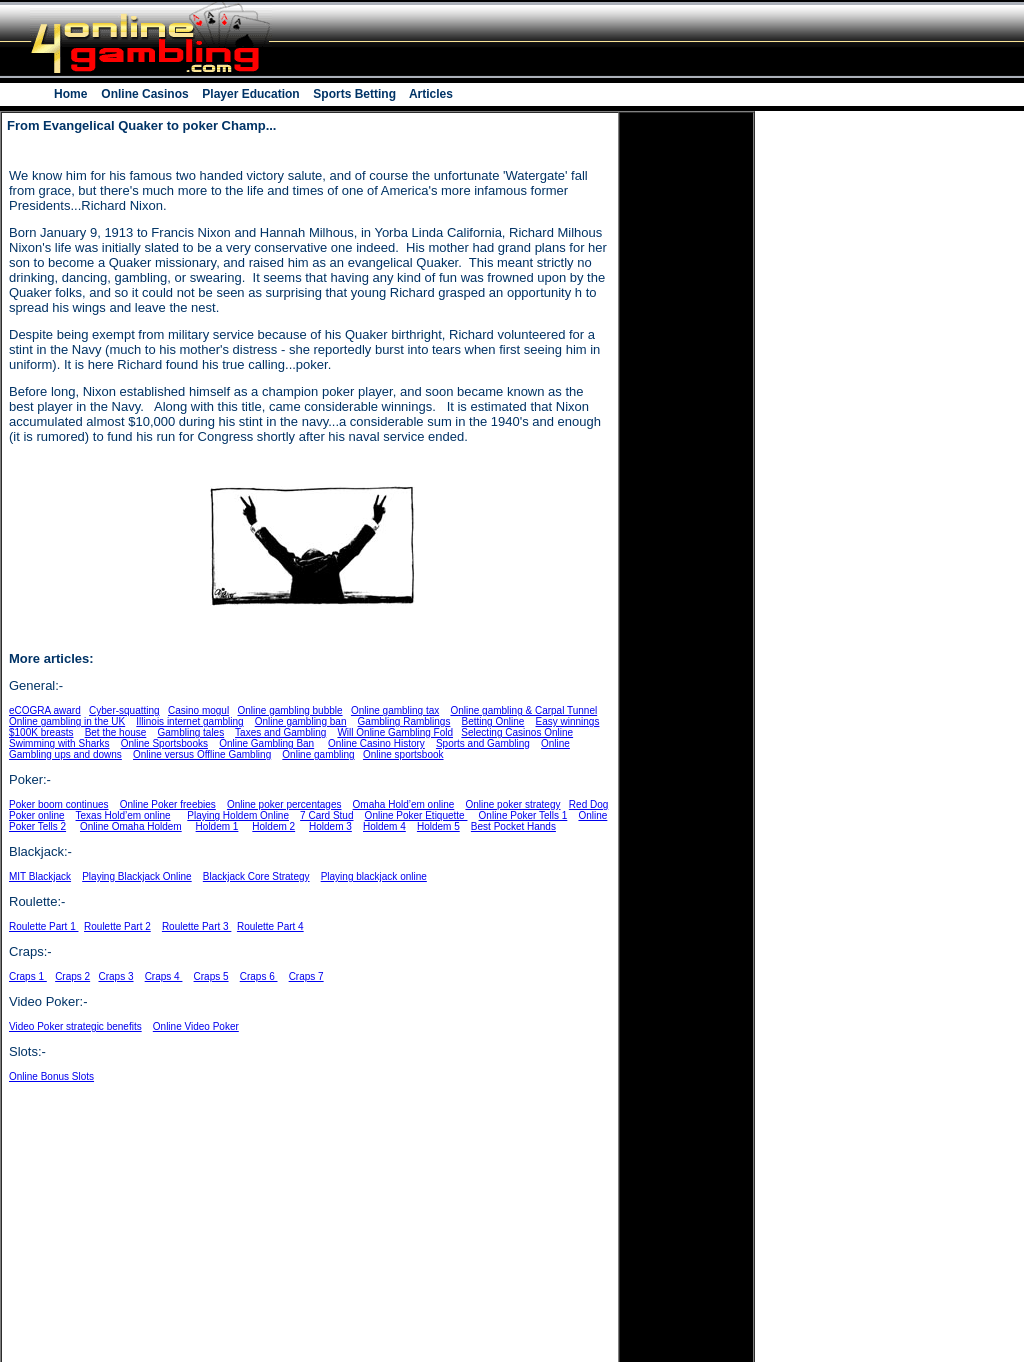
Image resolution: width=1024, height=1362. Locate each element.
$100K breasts (41, 732)
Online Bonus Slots (51, 1076)
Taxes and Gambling (280, 732)
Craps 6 (259, 976)
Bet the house (116, 732)
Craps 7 (306, 976)
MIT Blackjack (40, 876)
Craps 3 (116, 976)
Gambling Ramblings (404, 721)
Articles (429, 94)
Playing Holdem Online (238, 815)
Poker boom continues (59, 804)
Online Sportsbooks (164, 743)
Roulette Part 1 (43, 926)
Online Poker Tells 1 (523, 815)
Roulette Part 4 (270, 926)
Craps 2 (72, 976)
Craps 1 (28, 976)
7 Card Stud (326, 815)
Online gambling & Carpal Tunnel (523, 710)
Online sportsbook (403, 754)
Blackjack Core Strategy (256, 876)
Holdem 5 (438, 826)
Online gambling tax (395, 710)
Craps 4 (164, 976)
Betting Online (493, 721)
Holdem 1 (217, 826)
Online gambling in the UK (67, 721)
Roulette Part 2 (117, 926)
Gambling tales (190, 732)
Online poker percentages (284, 804)
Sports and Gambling (483, 743)
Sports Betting (354, 94)
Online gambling (318, 754)
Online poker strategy (512, 804)
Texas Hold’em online (123, 815)
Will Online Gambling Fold (395, 732)
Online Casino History (376, 743)
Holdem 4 (384, 826)
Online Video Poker (196, 1026)
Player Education (251, 94)
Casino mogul (198, 710)
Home (72, 94)
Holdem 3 (330, 826)
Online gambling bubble (289, 710)
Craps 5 (211, 976)
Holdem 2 (273, 826)
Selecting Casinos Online (517, 732)
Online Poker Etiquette (416, 815)
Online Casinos (145, 94)
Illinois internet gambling (189, 721)
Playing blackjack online (374, 876)
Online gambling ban (301, 721)
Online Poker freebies (168, 804)
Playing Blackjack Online (137, 876)
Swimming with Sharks (59, 743)
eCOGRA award (45, 710)
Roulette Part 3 (196, 926)
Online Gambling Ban (266, 743)
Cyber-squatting (124, 710)
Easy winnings (567, 721)
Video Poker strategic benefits (75, 1026)
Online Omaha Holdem (131, 826)
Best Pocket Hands (513, 826)
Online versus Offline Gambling (202, 754)
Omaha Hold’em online (404, 804)
